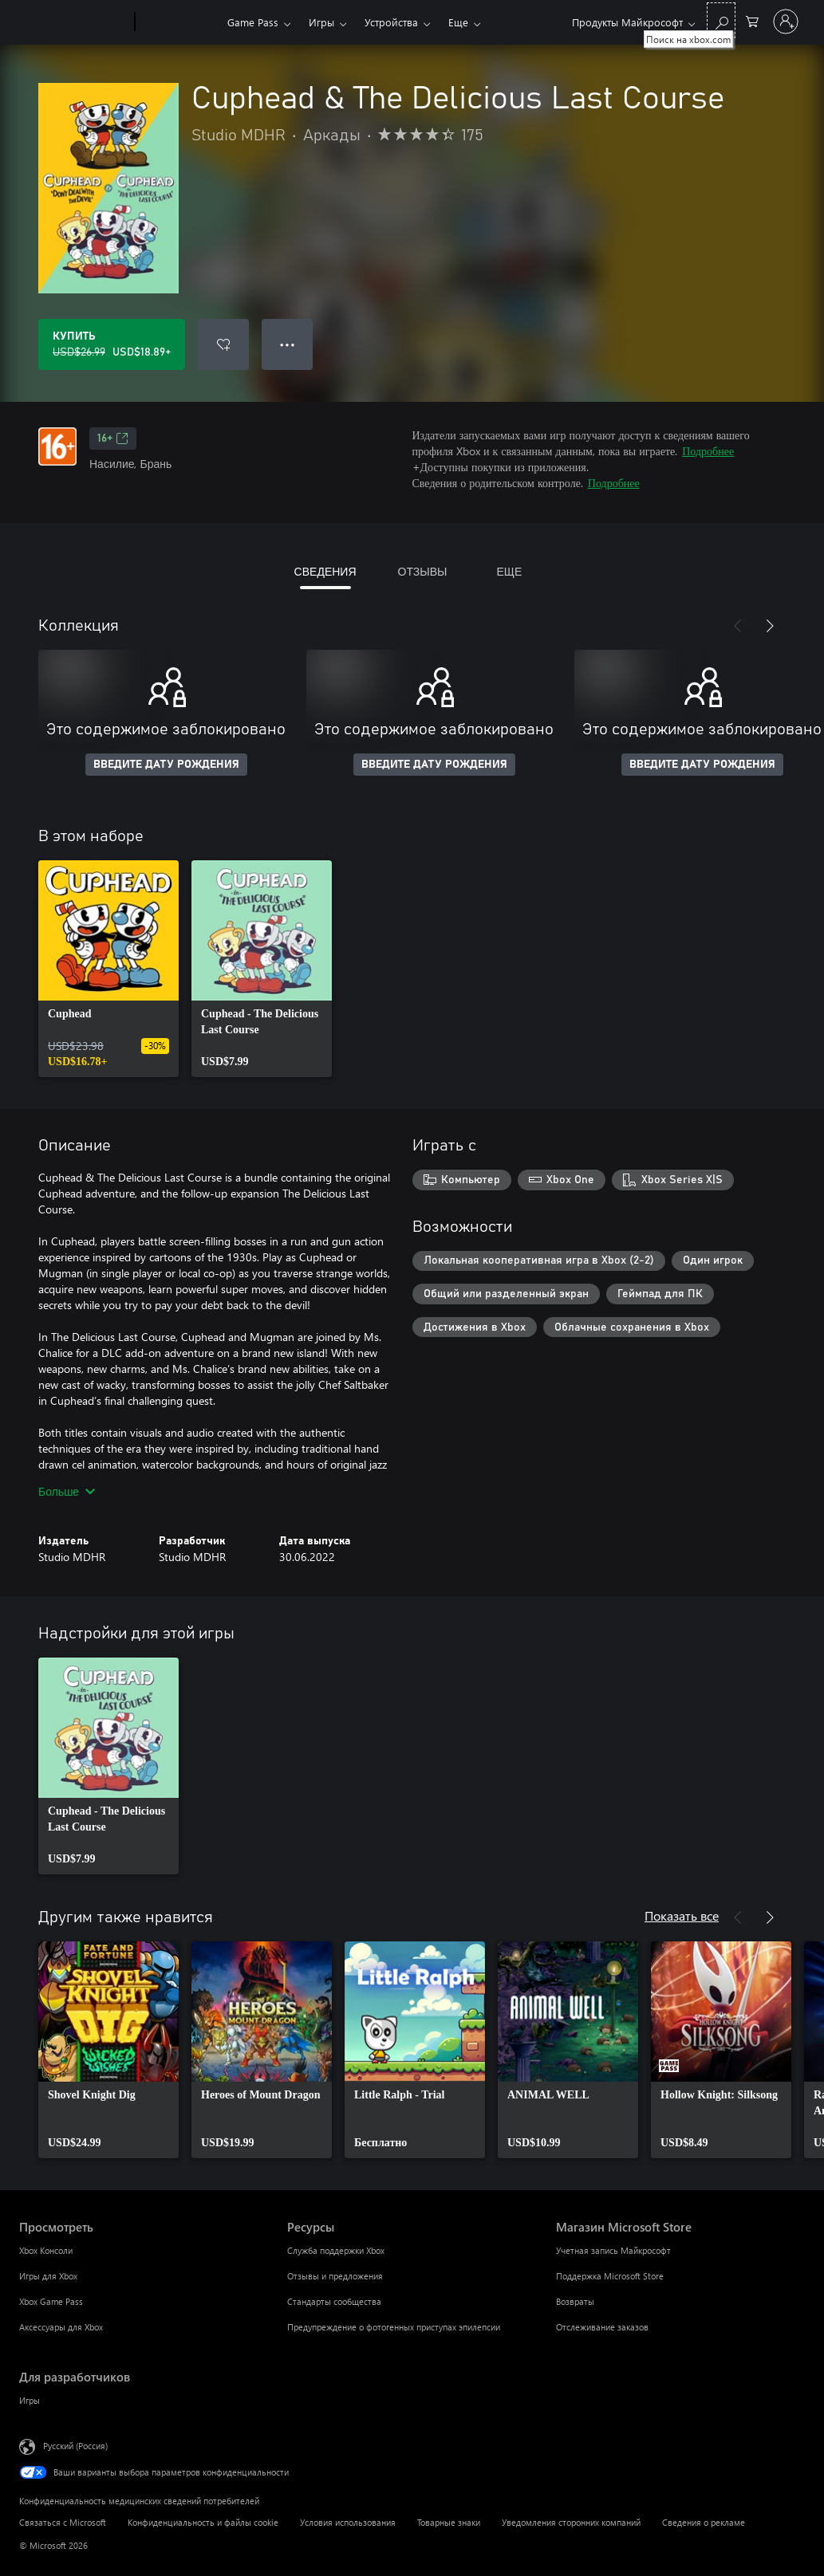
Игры (321, 22)
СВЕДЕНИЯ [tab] (325, 571)
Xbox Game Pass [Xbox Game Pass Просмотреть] (51, 2301)
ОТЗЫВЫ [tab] (422, 571)
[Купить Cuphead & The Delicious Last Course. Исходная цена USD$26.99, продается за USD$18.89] (111, 344)
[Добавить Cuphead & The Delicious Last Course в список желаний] (223, 344)
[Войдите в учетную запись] (786, 21)
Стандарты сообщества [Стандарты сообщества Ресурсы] (334, 2301)
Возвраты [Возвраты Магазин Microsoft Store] (575, 2301)
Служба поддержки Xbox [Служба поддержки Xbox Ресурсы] (335, 2250)
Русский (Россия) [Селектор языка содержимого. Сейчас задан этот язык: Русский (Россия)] (75, 2445)
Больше (66, 1491)
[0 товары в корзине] (752, 20)
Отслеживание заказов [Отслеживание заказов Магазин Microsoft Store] (602, 2327)
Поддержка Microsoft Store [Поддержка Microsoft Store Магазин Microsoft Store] (610, 2276)
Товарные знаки (448, 2522)
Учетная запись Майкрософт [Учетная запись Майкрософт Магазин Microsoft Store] (613, 2250)
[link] (108, 968)
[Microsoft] (73, 22)
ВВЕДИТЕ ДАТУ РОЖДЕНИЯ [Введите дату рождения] (166, 764)
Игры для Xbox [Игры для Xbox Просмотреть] (48, 2276)
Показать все (682, 1915)
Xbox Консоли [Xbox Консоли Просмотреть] (46, 2250)
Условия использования (348, 2522)
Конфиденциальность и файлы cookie (203, 2522)
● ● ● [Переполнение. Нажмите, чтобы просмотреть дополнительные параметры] (287, 344)
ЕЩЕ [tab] (509, 571)
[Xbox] (179, 22)
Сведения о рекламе (703, 2522)
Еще (458, 22)
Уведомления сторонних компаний (571, 2522)
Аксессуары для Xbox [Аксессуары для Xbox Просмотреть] (61, 2327)
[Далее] (770, 626)
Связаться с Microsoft (62, 2522)
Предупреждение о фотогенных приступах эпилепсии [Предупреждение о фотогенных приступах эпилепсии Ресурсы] (393, 2327)
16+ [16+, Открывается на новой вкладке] (112, 438)
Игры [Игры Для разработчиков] (29, 2400)
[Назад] (738, 626)
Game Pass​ (252, 22)
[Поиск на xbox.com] (721, 20)
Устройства (391, 22)
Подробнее (708, 450)
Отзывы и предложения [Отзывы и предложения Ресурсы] (335, 2276)
